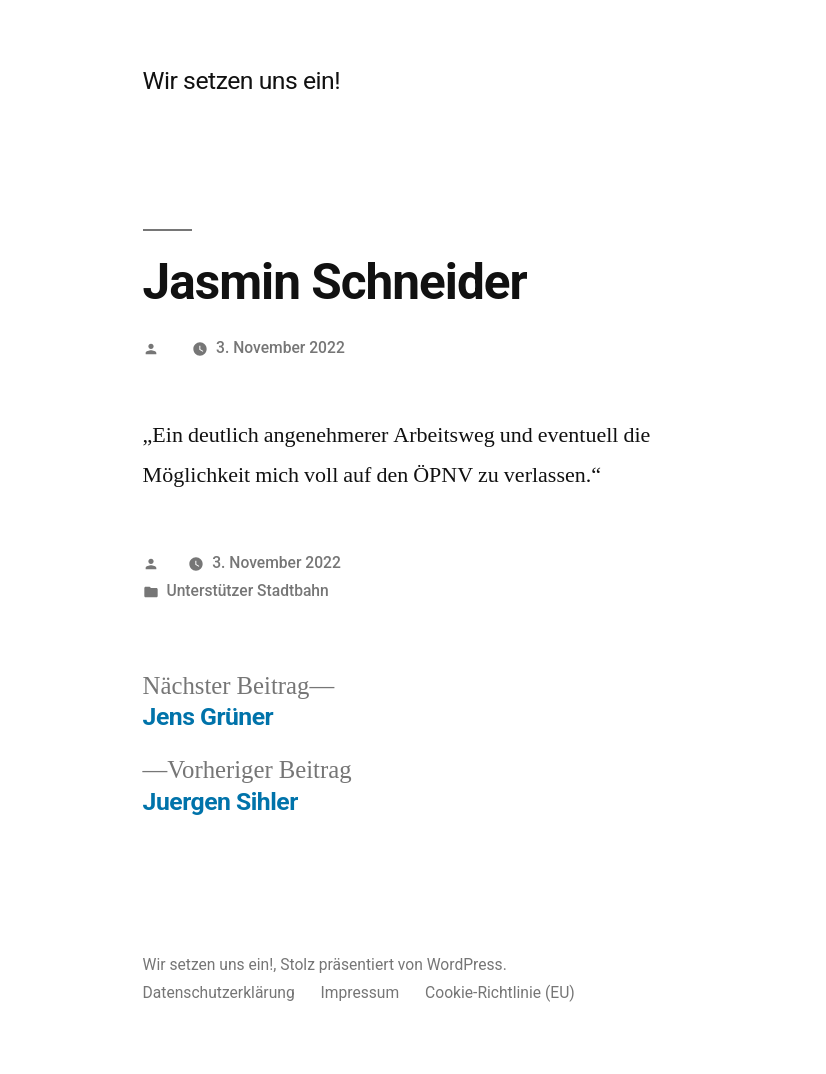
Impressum (360, 992)
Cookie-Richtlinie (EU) (500, 992)
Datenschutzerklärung (219, 992)
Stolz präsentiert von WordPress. (393, 964)
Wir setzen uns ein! (242, 80)
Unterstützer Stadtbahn (247, 590)
